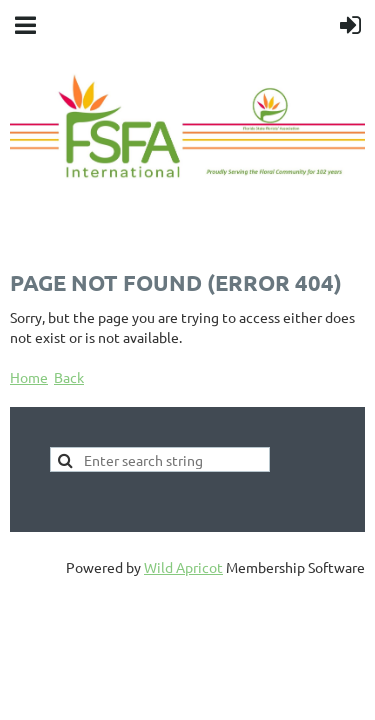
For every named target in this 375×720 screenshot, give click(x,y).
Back (69, 377)
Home (29, 377)
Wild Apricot (183, 567)
